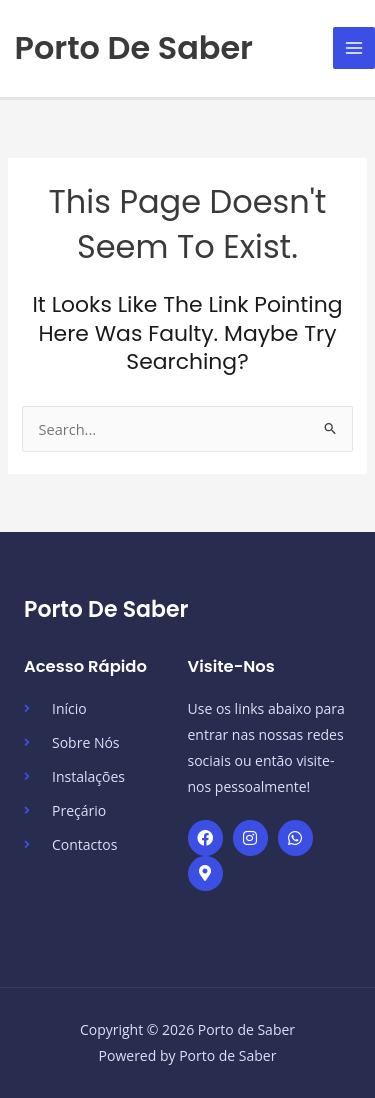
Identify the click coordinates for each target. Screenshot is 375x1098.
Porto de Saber (134, 47)
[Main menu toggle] (354, 48)
